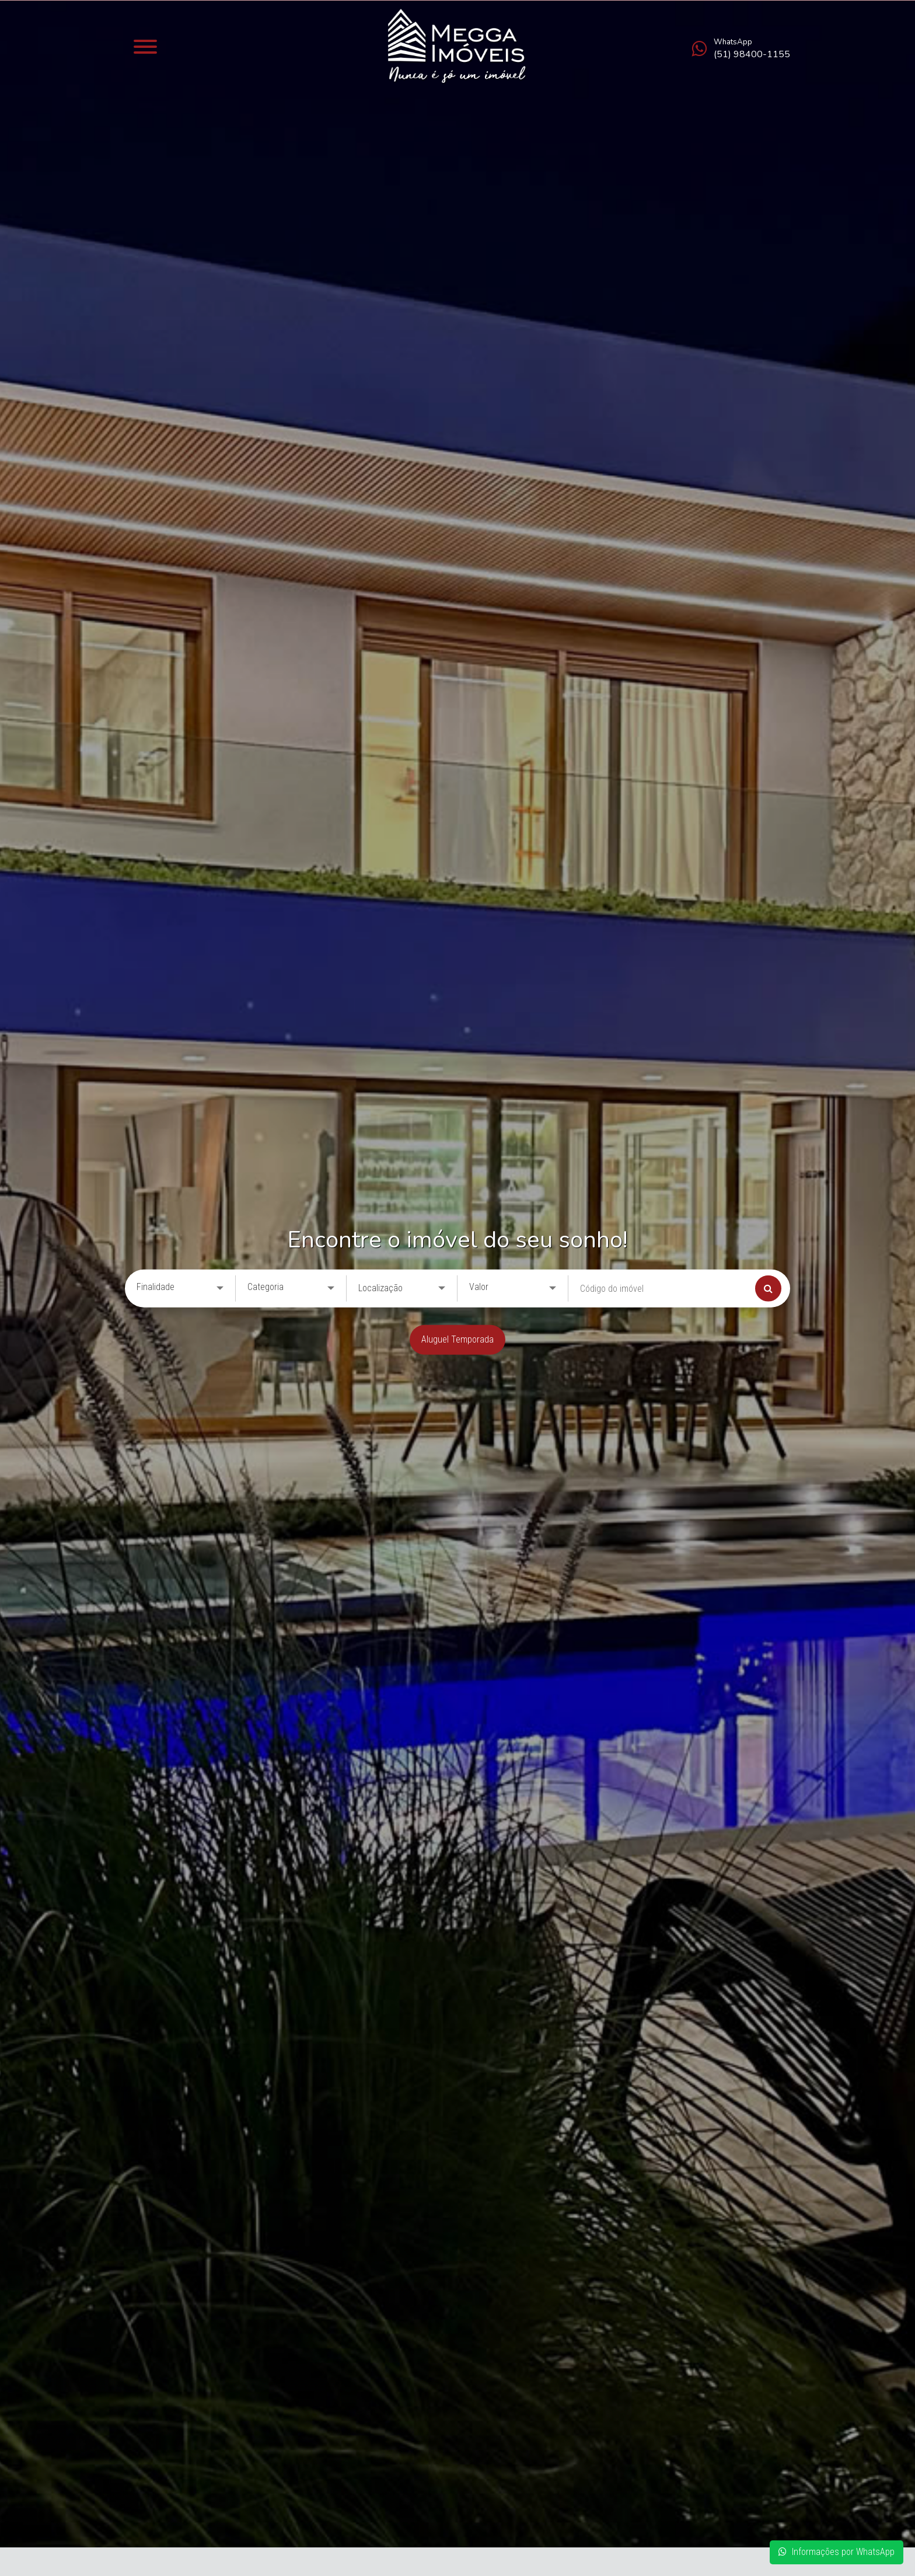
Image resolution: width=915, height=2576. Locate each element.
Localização (380, 1288)
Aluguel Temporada (457, 1339)
